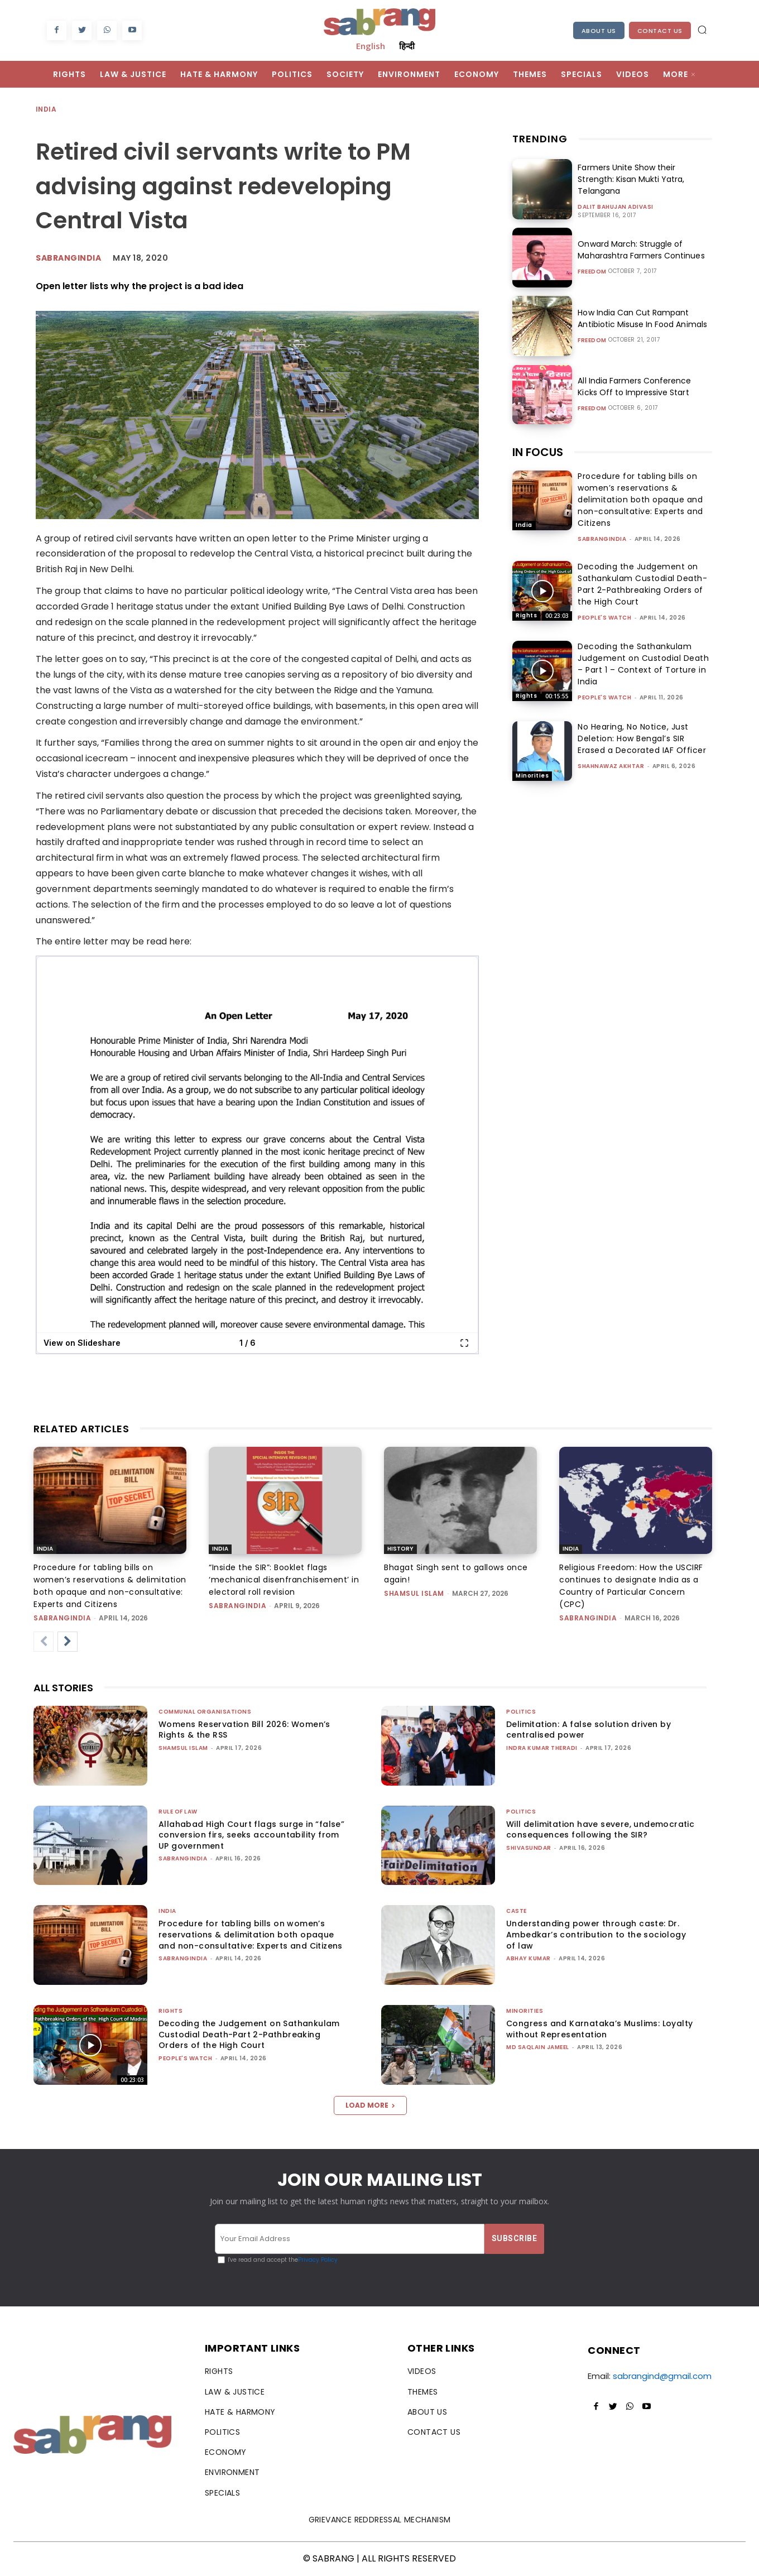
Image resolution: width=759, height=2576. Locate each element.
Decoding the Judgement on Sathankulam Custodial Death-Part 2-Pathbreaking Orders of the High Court (642, 584)
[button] (702, 30)
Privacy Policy (318, 2260)
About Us (599, 30)
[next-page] (67, 1642)
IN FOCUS (537, 452)
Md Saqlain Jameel (537, 2047)
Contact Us (660, 30)
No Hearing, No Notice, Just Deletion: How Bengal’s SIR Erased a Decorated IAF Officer (642, 738)
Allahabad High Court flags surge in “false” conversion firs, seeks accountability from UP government (251, 1835)
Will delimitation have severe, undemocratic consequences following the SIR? (600, 1830)
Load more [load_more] (370, 2105)
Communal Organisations (204, 1711)
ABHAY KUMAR (528, 1958)
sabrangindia (602, 539)
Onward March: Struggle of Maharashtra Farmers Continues (641, 249)
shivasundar (528, 1848)
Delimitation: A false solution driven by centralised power (588, 1730)
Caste (516, 1911)
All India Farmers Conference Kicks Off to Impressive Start (645, 386)
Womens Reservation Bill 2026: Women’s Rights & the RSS (244, 1730)
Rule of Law (178, 1811)
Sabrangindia (68, 257)
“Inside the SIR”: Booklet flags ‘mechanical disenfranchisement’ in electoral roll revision (284, 1580)
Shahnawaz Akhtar (611, 766)
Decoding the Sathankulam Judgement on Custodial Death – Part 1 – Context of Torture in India (643, 664)
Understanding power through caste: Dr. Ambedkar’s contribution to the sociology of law (596, 1934)
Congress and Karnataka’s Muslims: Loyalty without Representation (599, 2029)
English (370, 45)
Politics (521, 1711)
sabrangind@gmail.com (662, 2376)
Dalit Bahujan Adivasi (616, 207)
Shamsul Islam (414, 1593)
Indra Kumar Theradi (542, 1748)
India (46, 109)
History (400, 1548)
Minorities (532, 775)
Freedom (592, 272)
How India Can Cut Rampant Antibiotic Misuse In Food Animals (642, 318)
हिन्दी (407, 45)
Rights (526, 615)
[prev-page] (43, 1642)
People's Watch (604, 617)
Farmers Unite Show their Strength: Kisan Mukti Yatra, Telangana (631, 179)
